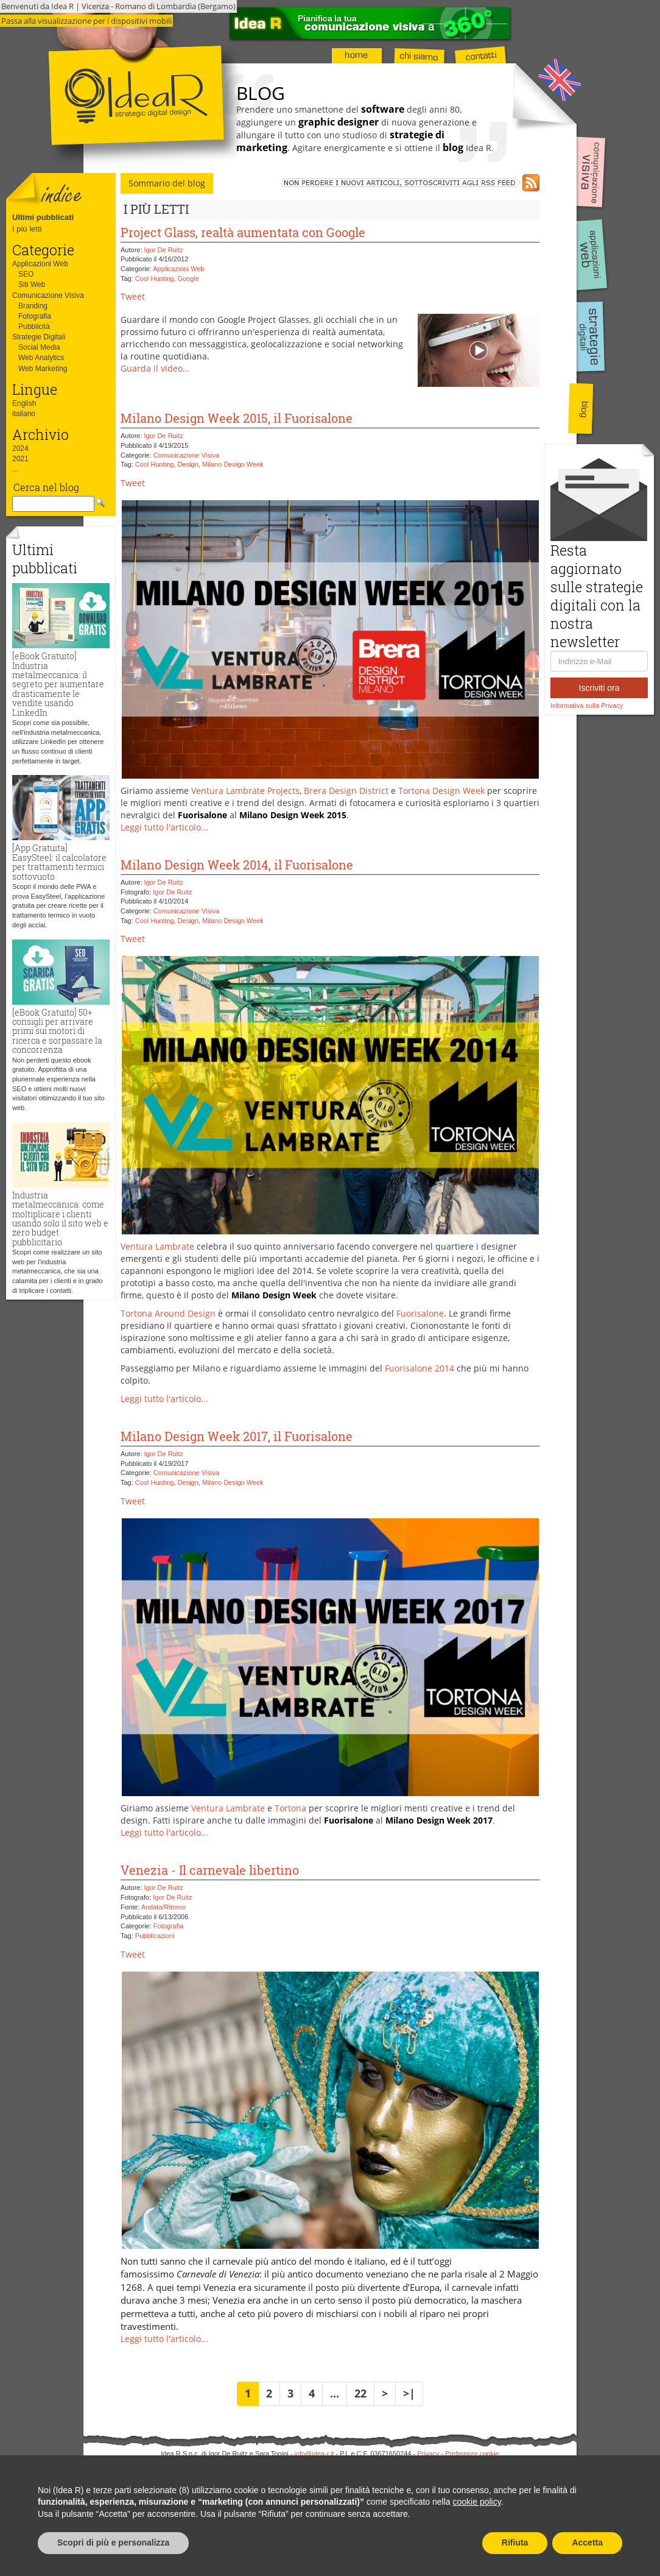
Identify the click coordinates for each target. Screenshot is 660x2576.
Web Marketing (42, 368)
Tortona (290, 1808)
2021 (20, 459)
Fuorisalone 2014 (419, 1368)
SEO (25, 274)
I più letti (26, 228)
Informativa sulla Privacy (586, 705)
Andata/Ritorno (163, 1907)
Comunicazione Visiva (48, 295)
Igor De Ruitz (163, 249)
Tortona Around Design (168, 1313)
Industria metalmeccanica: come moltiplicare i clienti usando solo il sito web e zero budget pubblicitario (60, 1218)
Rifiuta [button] (515, 2542)
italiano (23, 413)
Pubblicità (34, 326)
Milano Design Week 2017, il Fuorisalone (237, 1436)
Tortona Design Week (441, 790)
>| (409, 2393)
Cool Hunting (154, 278)
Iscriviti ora (599, 688)
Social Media (39, 347)
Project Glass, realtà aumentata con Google (243, 232)
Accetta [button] (587, 2542)
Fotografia (34, 316)
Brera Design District (346, 790)
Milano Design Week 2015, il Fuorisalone (237, 418)
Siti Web (31, 284)
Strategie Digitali (38, 337)
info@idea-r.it (314, 2453)
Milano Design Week (233, 464)
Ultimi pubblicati (43, 217)
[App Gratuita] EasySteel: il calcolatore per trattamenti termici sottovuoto (59, 862)
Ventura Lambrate (157, 1246)
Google (188, 278)
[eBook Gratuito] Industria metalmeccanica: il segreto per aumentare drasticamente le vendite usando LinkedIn (58, 684)
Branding (32, 306)
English (24, 403)
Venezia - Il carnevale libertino (210, 1870)
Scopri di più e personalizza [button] (113, 2542)
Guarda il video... (155, 368)
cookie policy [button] (477, 2502)
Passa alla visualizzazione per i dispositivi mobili (86, 20)
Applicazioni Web (40, 264)
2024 (20, 448)
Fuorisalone (420, 1313)
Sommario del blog (166, 183)
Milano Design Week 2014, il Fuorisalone (237, 864)
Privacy (428, 2453)
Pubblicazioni (155, 1935)
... (15, 469)
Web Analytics (41, 357)
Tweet (133, 296)
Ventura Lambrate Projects (245, 790)
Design (188, 464)
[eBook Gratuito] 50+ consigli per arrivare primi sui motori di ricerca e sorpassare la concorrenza (57, 1031)
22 (360, 2393)
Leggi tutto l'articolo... (164, 827)
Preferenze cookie (472, 2453)
